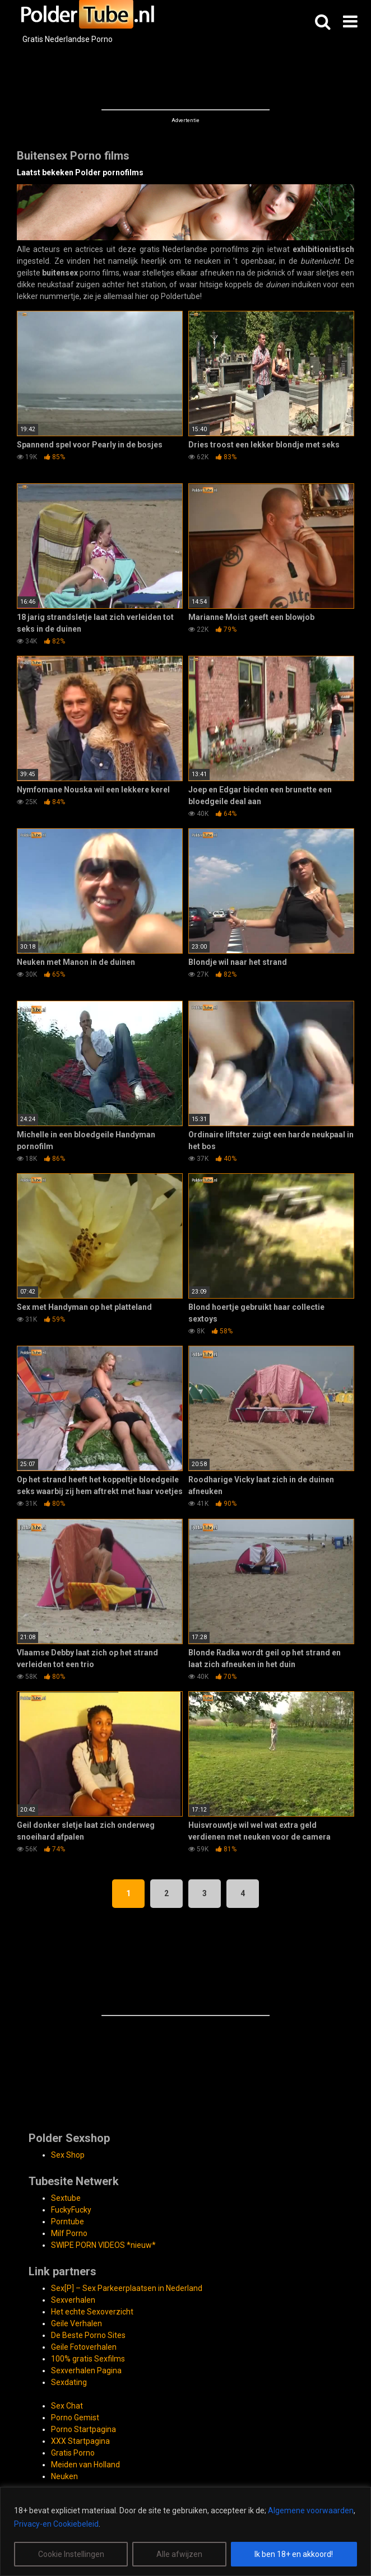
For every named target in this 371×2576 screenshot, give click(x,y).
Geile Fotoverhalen (84, 2346)
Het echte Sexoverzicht (92, 2311)
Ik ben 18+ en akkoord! (293, 2554)
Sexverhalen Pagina (86, 2370)
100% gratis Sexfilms (88, 2358)
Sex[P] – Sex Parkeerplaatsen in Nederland (126, 2288)
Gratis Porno (73, 2452)
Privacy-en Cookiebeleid (56, 2523)
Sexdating (69, 2382)
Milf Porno (69, 2233)
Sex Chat (67, 2405)
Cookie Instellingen (71, 2554)
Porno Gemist (75, 2417)
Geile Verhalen (76, 2323)
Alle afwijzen (179, 2554)
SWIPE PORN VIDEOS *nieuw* (103, 2245)
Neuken (64, 2476)
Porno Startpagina (83, 2429)
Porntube (67, 2221)
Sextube (66, 2198)
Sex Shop (68, 2154)
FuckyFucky (71, 2209)
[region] (185, 2531)
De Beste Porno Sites (88, 2335)
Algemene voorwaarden (311, 2510)
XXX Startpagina (80, 2441)
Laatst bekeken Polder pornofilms (80, 172)
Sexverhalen (73, 2299)
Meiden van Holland (85, 2464)
